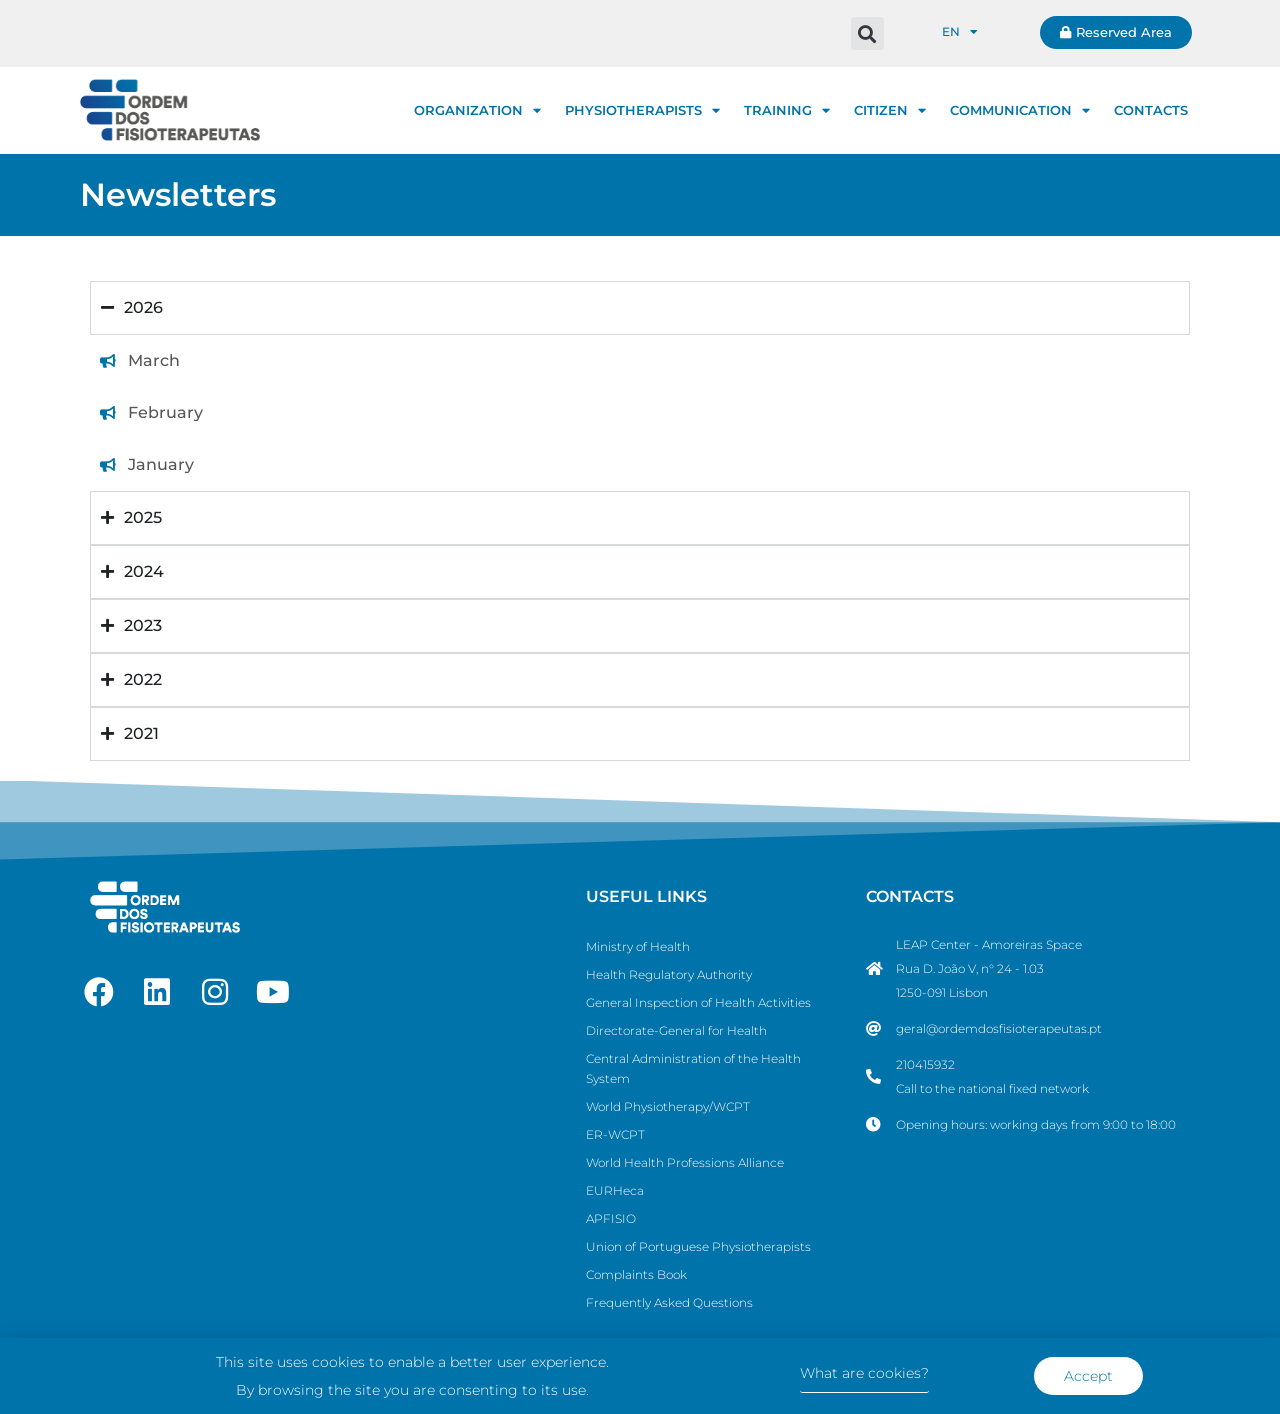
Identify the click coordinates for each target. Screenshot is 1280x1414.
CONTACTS (1151, 110)
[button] (867, 33)
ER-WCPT (615, 1134)
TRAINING (787, 110)
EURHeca (615, 1190)
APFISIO (611, 1218)
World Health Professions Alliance (685, 1162)
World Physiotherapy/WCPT (668, 1106)
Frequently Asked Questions (669, 1302)
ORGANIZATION (477, 110)
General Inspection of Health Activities (698, 1002)
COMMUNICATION (1020, 110)
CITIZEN (890, 110)
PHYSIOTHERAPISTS (642, 110)
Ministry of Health (638, 946)
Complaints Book (636, 1274)
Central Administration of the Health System (693, 1068)
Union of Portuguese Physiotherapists (698, 1246)
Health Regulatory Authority (669, 974)
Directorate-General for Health (676, 1030)
